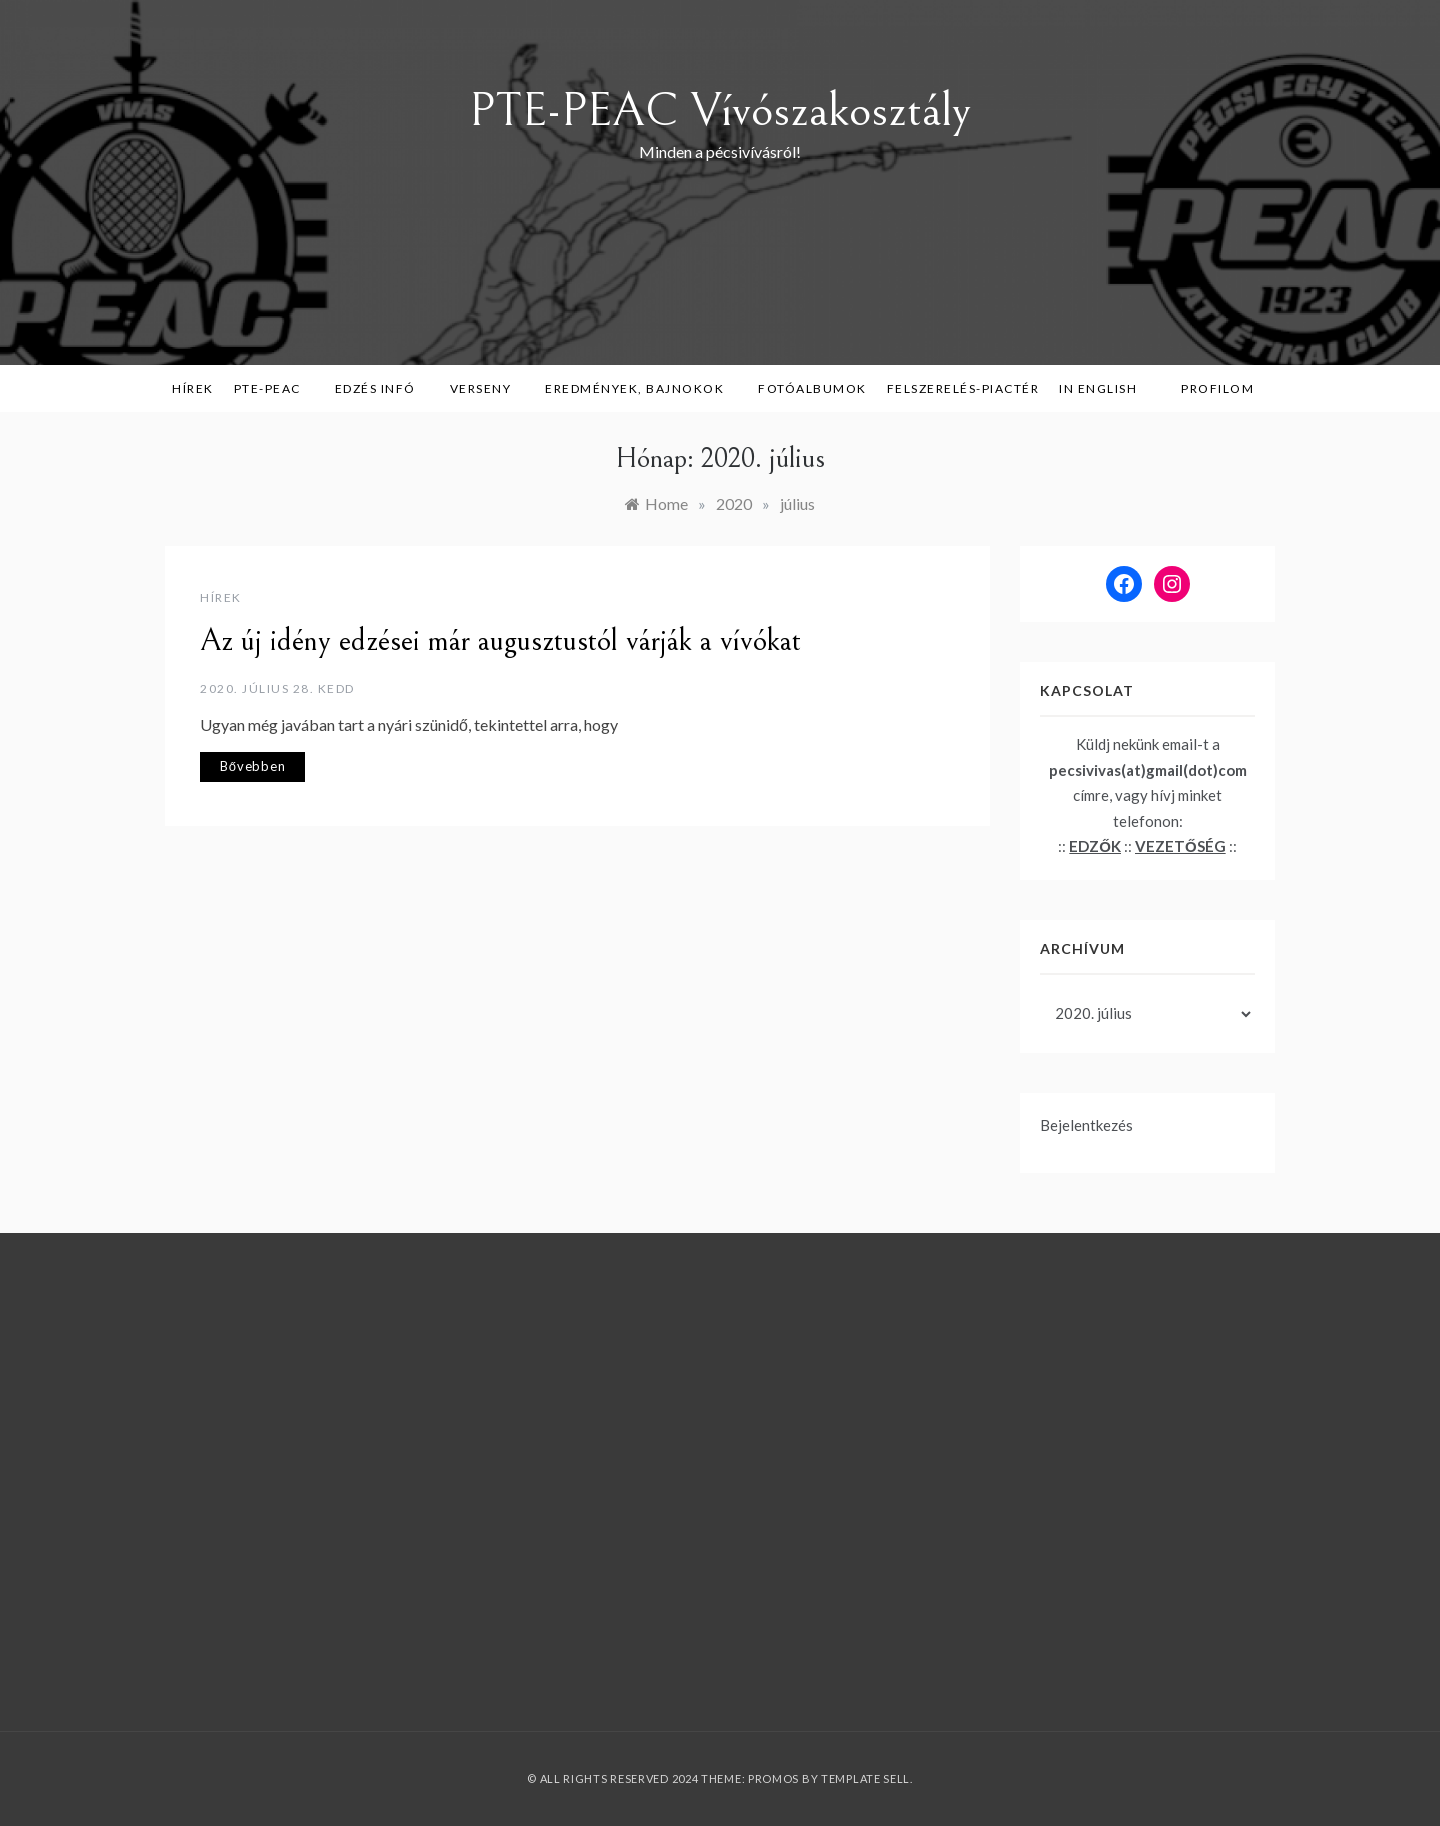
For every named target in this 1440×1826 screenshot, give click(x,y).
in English (1105, 388)
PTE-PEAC (274, 388)
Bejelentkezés (1086, 1125)
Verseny (488, 388)
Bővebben (252, 766)
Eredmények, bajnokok (641, 388)
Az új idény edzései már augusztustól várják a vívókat (500, 641)
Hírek (193, 388)
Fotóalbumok (812, 388)
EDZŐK (1095, 846)
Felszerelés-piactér (963, 388)
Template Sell (865, 1778)
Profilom (1217, 388)
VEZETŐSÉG (1180, 846)
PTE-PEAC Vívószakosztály (720, 110)
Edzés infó (382, 388)
